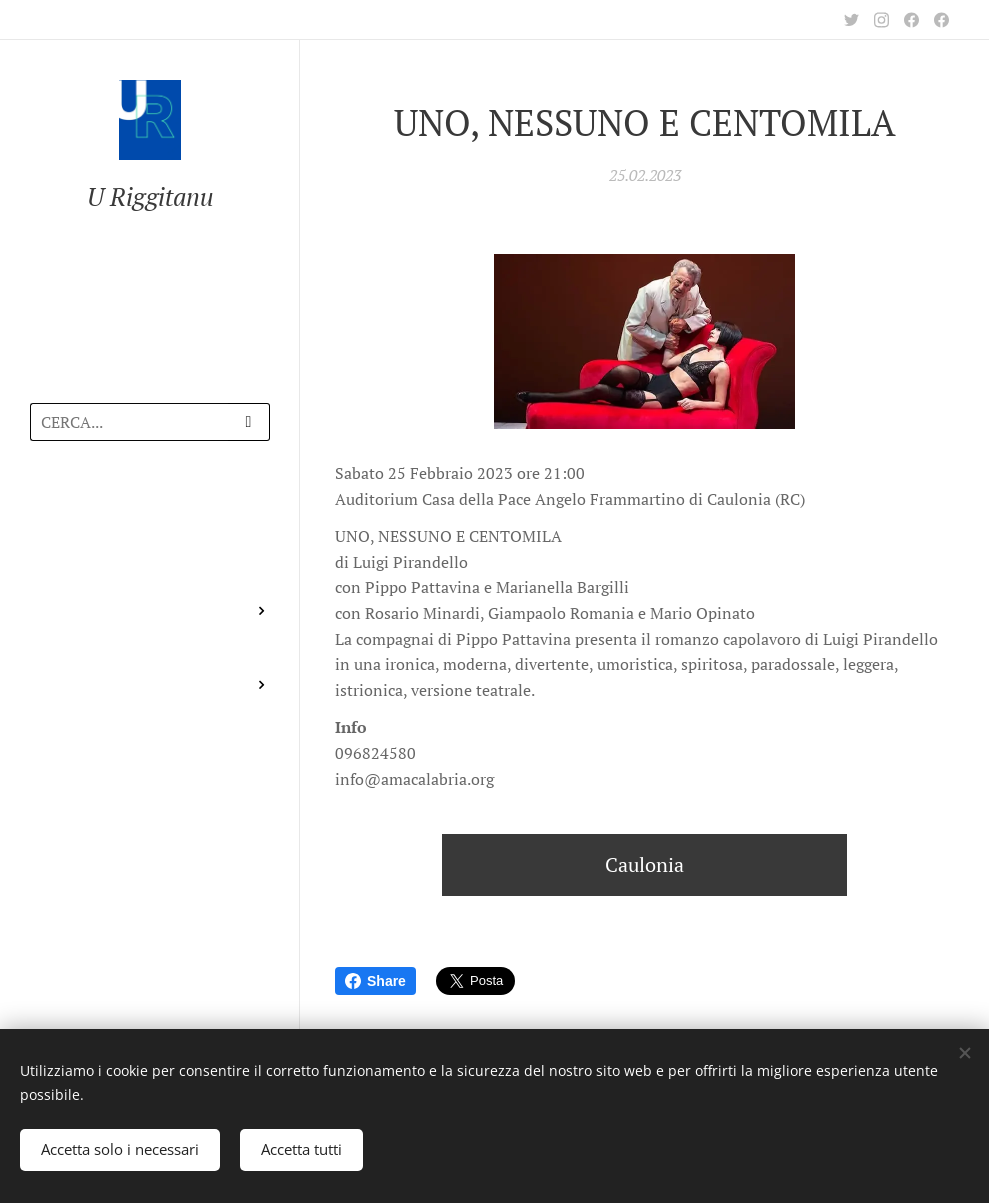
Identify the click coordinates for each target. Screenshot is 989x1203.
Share (375, 981)
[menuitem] (150, 514)
